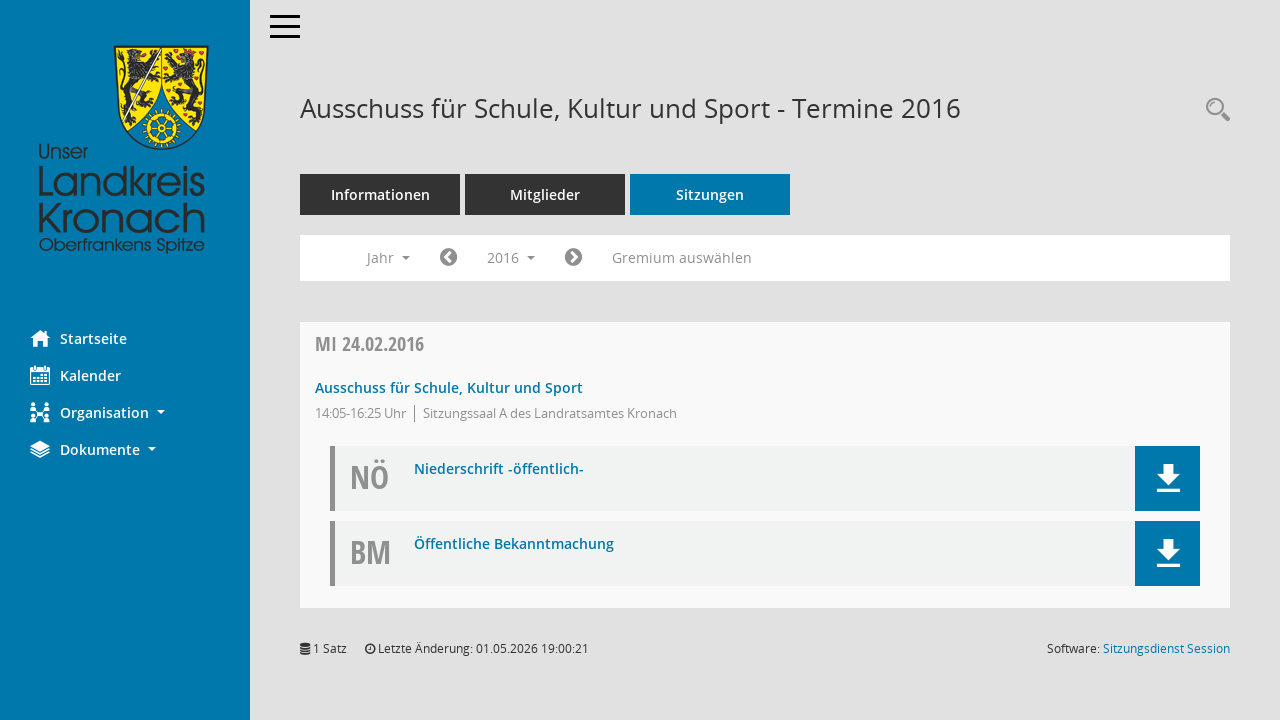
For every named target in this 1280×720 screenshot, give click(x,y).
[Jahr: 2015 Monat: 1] (448, 258)
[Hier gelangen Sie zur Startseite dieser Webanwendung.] (125, 150)
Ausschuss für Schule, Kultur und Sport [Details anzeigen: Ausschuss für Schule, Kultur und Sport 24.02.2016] (449, 387)
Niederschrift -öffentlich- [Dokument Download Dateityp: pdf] (499, 469)
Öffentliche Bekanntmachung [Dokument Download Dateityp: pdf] (514, 544)
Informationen (380, 194)
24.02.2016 (369, 343)
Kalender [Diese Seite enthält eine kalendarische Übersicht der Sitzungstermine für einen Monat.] (75, 375)
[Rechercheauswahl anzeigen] (1213, 110)
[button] (125, 412)
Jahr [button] (388, 257)
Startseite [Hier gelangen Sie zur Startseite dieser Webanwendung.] (78, 338)
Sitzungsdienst (1166, 648)
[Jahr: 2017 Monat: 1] (573, 258)
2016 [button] (511, 257)
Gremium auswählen (682, 257)
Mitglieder (545, 194)
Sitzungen (710, 194)
